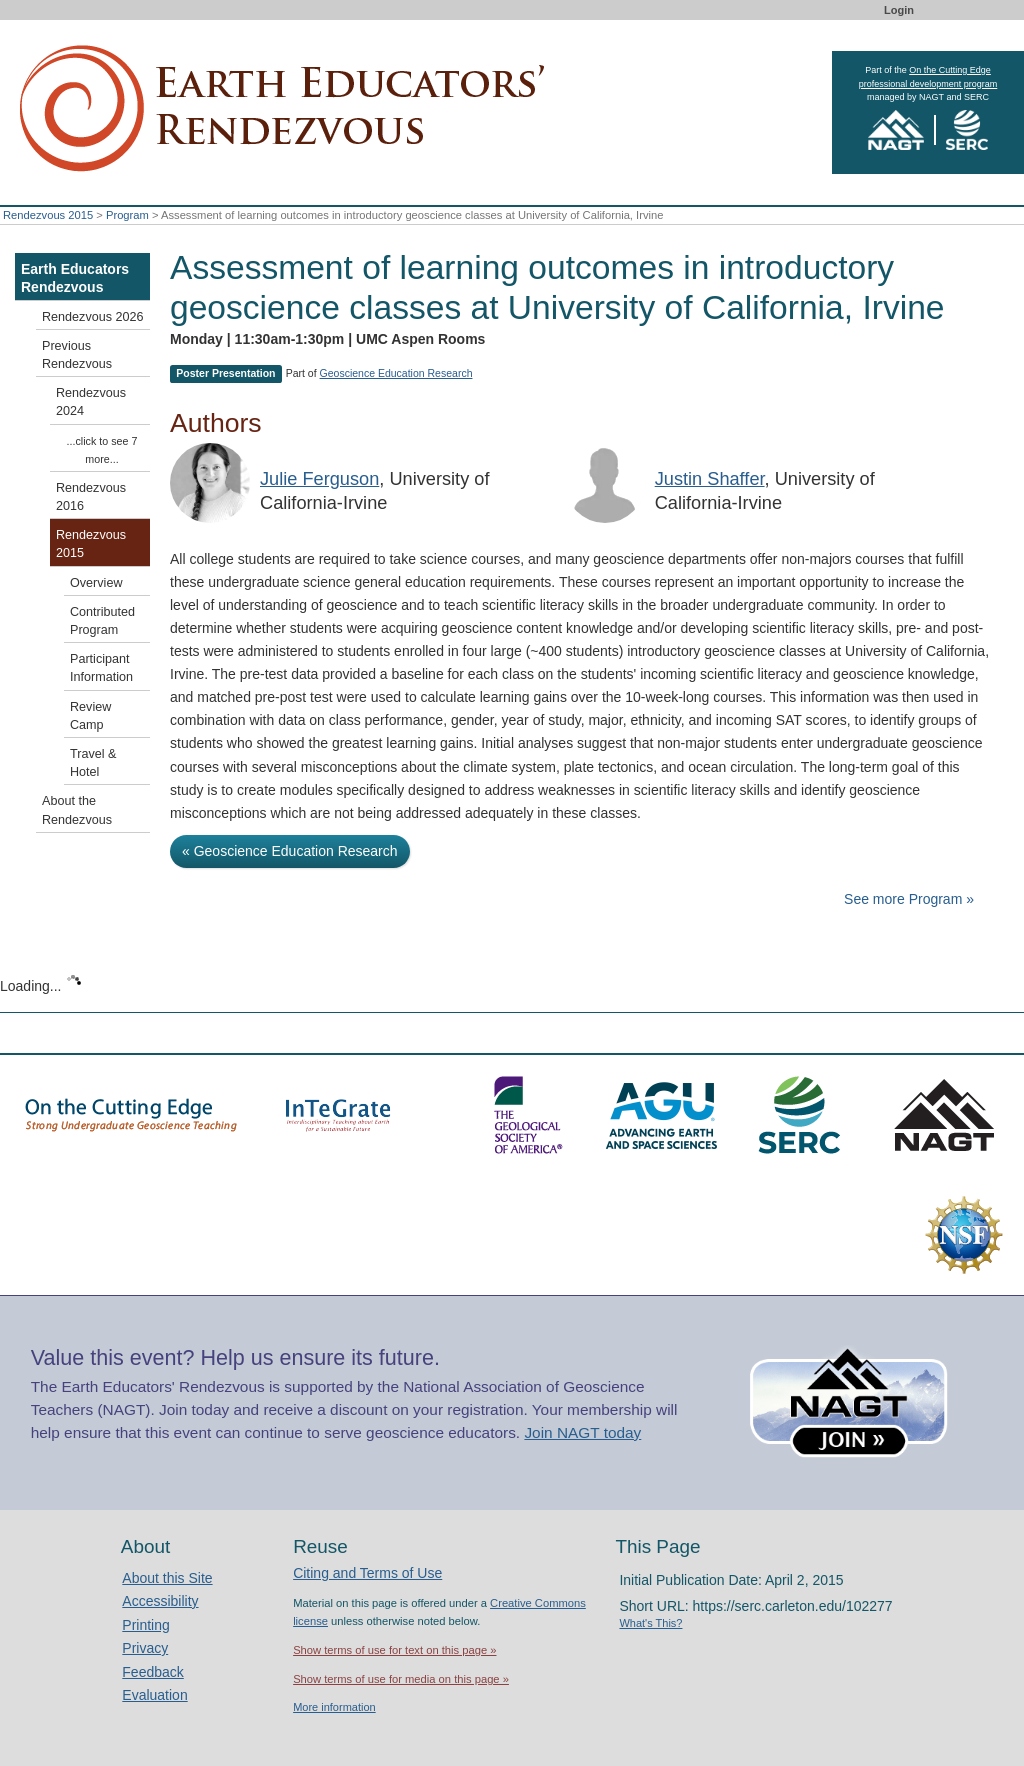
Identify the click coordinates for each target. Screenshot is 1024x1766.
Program (127, 215)
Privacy (145, 1648)
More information (334, 1707)
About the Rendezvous (77, 810)
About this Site (167, 1578)
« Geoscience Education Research (290, 851)
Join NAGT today (582, 1432)
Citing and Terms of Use (367, 1573)
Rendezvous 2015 (48, 215)
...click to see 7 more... (102, 450)
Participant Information (101, 668)
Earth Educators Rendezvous (75, 278)
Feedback (152, 1672)
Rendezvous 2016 (91, 497)
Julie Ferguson (319, 479)
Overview (96, 583)
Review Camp (90, 716)
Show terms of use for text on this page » (394, 1650)
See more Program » (909, 899)
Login (899, 10)
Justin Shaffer (710, 479)
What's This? (650, 1623)
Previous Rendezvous (77, 355)
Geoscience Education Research (396, 373)
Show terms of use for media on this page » (401, 1679)
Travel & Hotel (93, 763)
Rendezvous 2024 (91, 402)
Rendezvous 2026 (93, 317)
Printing (145, 1625)
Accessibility (160, 1601)
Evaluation (154, 1695)
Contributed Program (102, 621)
